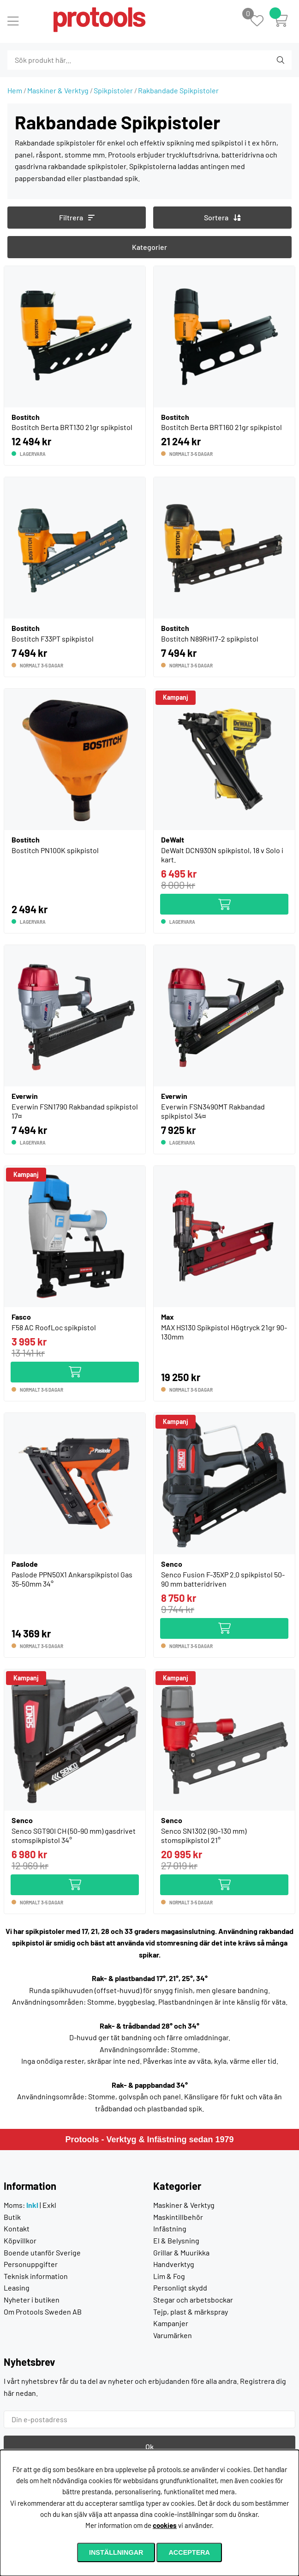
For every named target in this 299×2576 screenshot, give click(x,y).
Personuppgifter (31, 2264)
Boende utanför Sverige (42, 2252)
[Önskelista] (262, 21)
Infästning (169, 2228)
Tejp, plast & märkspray (190, 2311)
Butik (12, 2216)
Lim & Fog (169, 2276)
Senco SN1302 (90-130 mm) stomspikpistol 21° (203, 1835)
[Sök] (57, 60)
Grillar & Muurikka (181, 2252)
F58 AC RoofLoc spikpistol (54, 1327)
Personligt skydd (180, 2287)
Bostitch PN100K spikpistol (55, 850)
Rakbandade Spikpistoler (178, 90)
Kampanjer (170, 2323)
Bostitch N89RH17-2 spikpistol (209, 638)
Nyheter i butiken (32, 2299)
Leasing (17, 2287)
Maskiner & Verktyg (58, 90)
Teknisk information (36, 2276)
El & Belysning (176, 2240)
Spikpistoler (113, 90)
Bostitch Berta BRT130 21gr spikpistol (72, 427)
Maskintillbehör (178, 2216)
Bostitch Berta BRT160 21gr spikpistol (221, 427)
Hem (14, 90)
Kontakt (17, 2228)
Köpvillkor (20, 2240)
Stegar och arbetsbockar (193, 2299)
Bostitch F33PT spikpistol (53, 638)
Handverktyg (173, 2264)
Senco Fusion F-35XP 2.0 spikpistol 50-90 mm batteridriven (223, 1579)
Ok (149, 2446)
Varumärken (172, 2335)
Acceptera (189, 2552)
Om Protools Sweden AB (43, 2311)
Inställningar (116, 2552)
